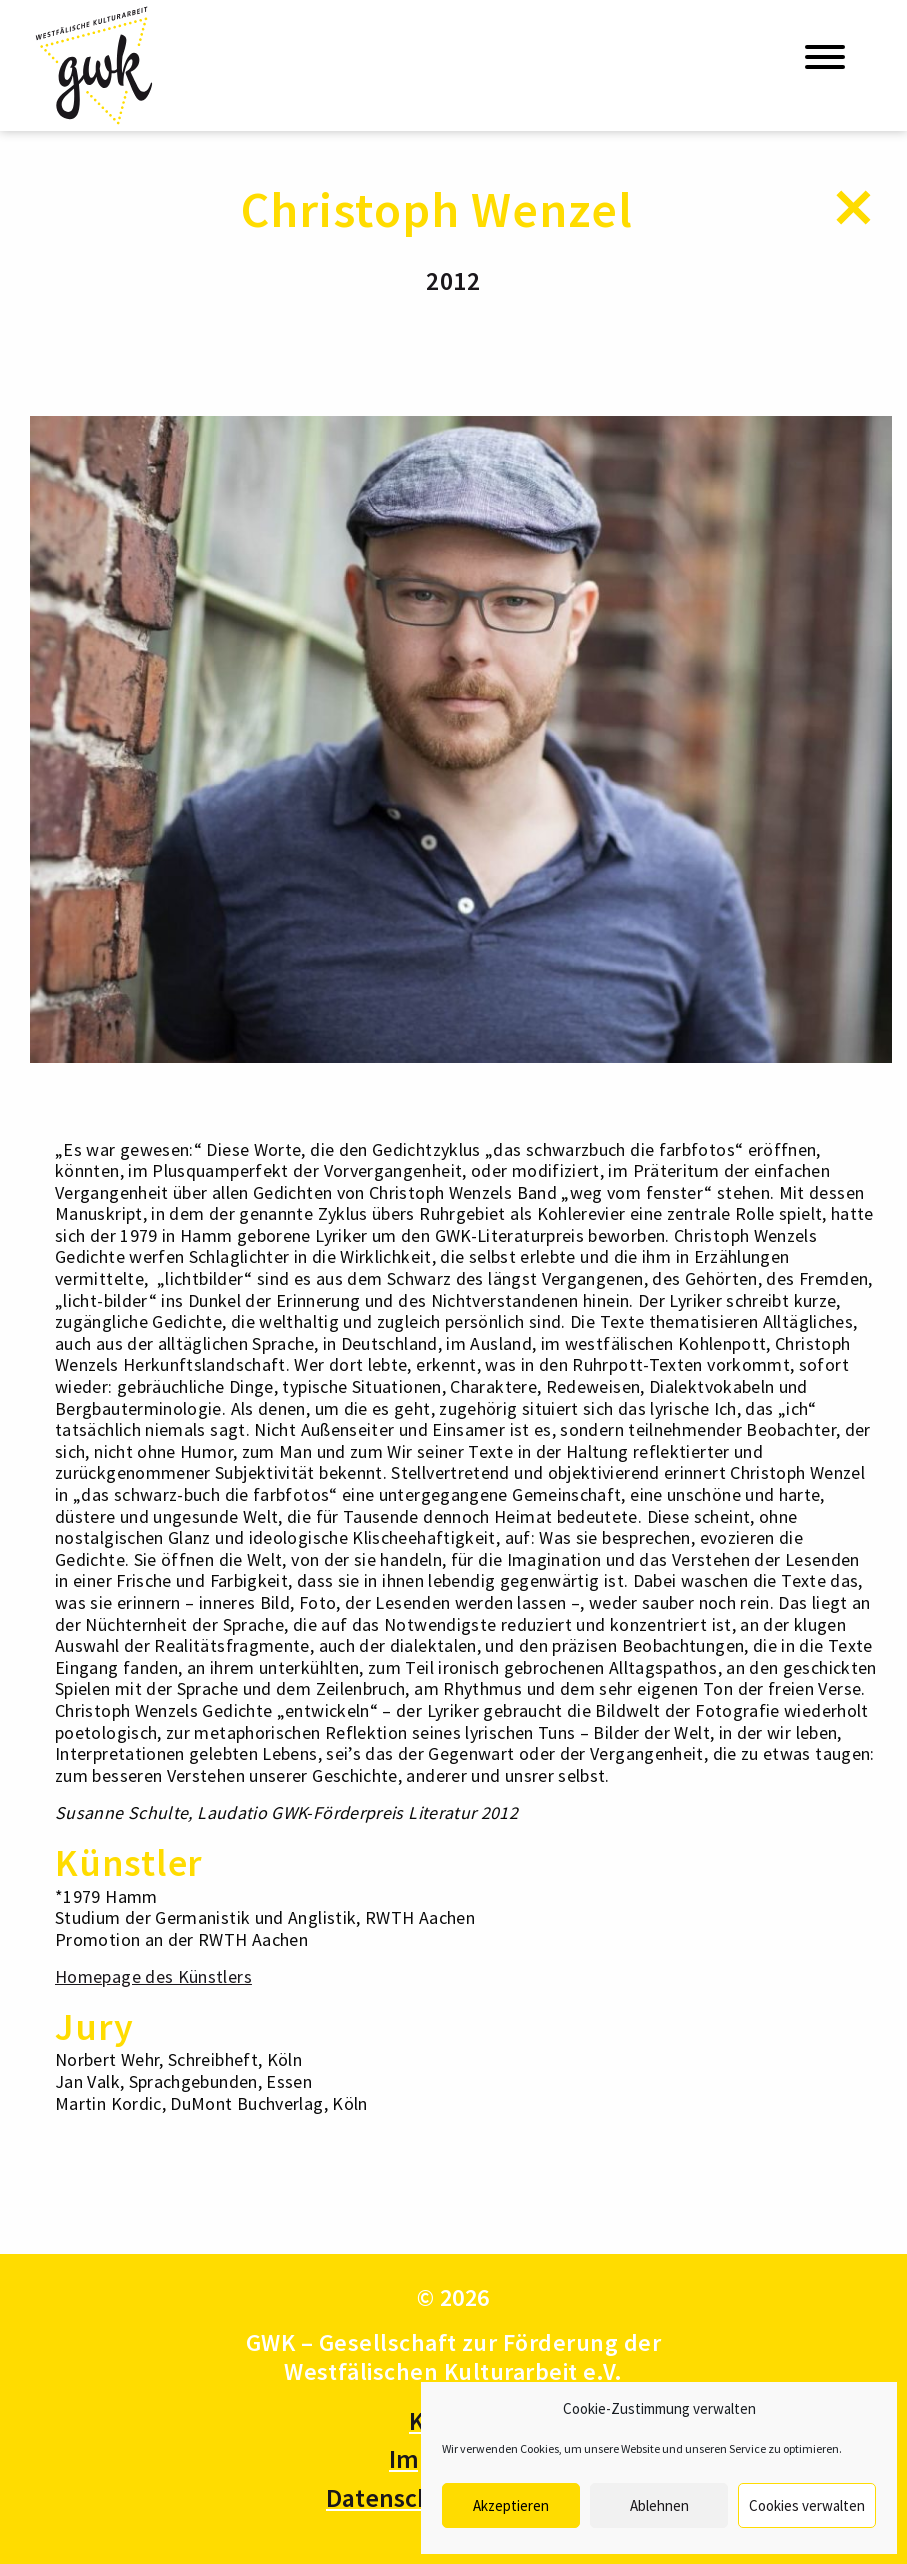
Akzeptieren (511, 2505)
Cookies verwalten (807, 2505)
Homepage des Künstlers (153, 1976)
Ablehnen (659, 2505)
